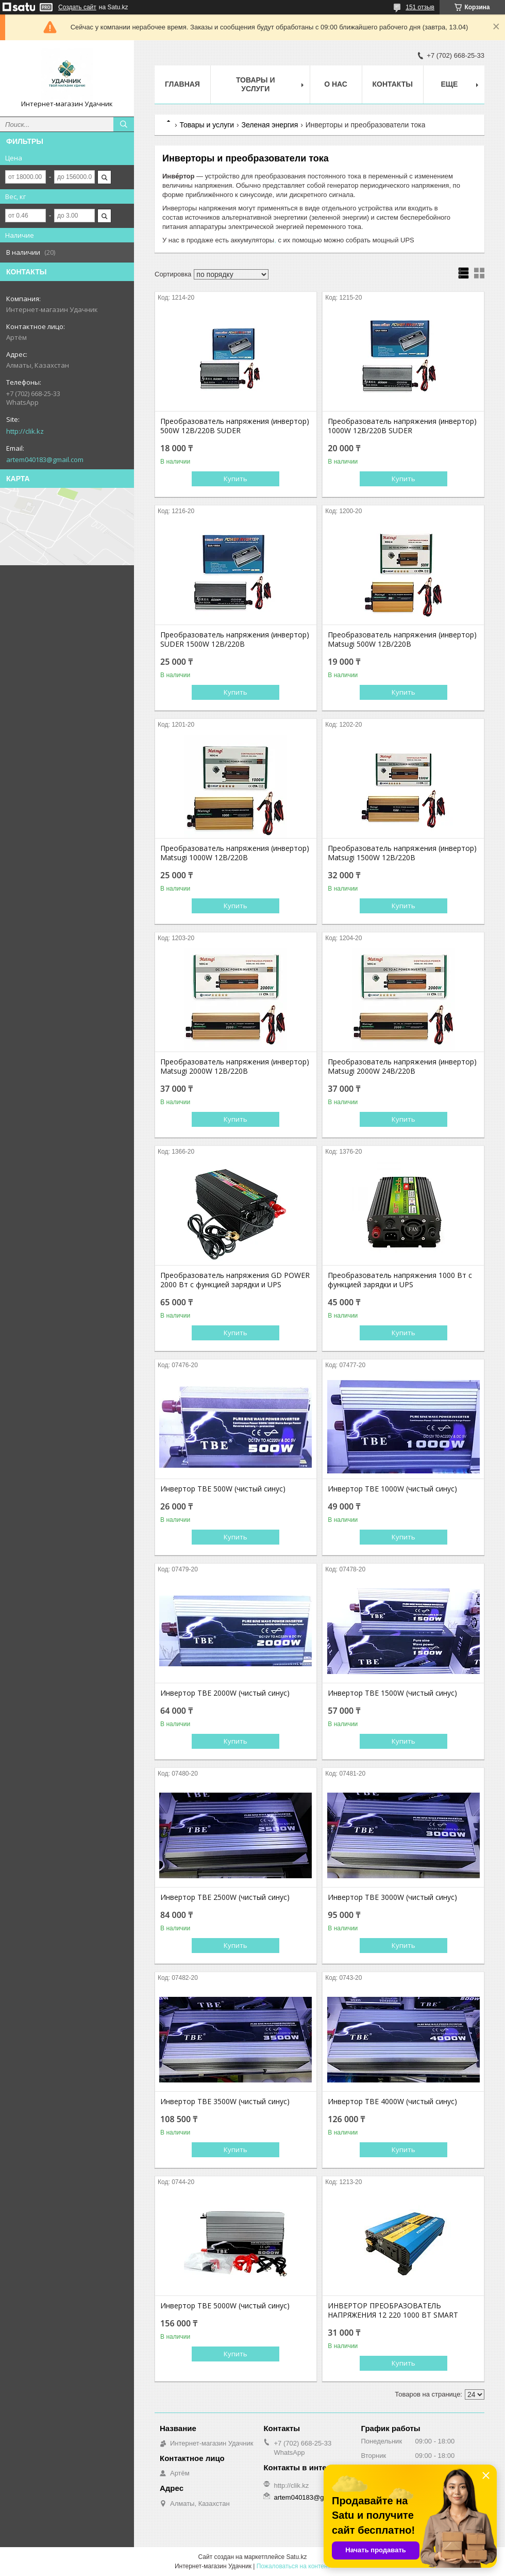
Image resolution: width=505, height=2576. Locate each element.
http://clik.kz (25, 431)
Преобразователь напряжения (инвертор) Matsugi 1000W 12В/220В (234, 853)
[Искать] (123, 124)
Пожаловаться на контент (293, 2566)
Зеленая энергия (270, 125)
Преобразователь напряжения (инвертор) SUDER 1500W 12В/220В (234, 639)
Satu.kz (296, 2557)
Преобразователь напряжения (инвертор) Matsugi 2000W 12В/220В (234, 1066)
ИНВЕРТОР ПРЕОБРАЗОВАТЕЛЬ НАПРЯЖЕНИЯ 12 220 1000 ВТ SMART (393, 2310)
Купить (235, 478)
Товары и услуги (255, 84)
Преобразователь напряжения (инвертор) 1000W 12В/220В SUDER (402, 426)
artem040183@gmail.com (44, 459)
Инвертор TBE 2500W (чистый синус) (225, 1897)
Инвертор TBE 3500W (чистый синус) (225, 2101)
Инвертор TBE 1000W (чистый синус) (392, 1489)
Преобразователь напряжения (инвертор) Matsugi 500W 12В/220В (402, 639)
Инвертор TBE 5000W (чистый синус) (225, 2305)
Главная (182, 84)
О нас (335, 84)
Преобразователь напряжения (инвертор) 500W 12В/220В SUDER (234, 426)
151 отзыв (420, 7)
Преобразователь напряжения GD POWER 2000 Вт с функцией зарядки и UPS (235, 1280)
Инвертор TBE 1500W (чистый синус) (392, 1693)
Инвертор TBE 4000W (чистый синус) (392, 2101)
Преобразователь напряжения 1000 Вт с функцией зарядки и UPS (400, 1280)
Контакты (393, 84)
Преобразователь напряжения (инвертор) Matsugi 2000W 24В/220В (402, 1066)
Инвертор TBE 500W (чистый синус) (222, 1489)
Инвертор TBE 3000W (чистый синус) (392, 1897)
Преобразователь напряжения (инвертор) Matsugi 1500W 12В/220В (402, 853)
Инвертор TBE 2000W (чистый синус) (225, 1693)
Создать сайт (77, 7)
